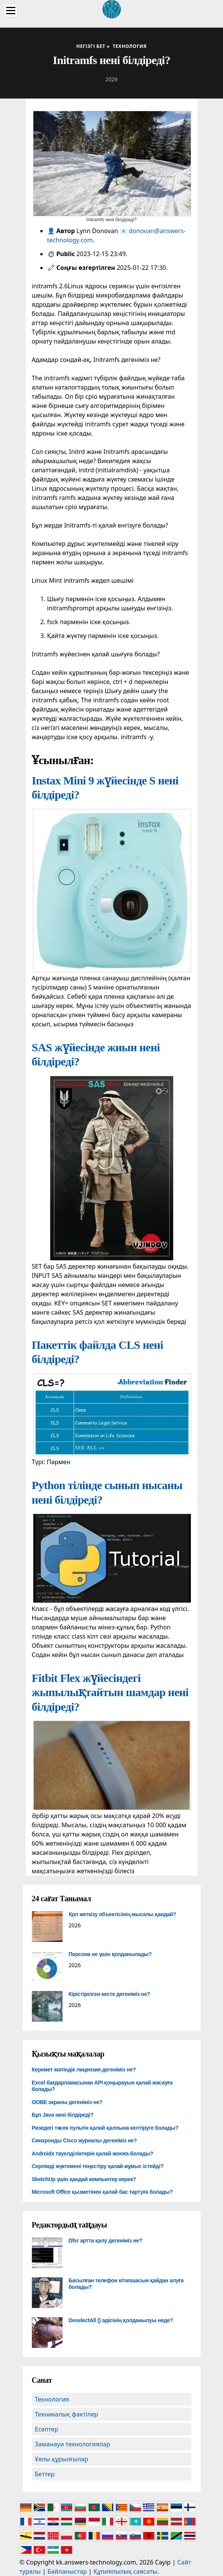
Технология (52, 2399)
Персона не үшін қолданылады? (110, 1954)
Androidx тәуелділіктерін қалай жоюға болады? (93, 2153)
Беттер (45, 2474)
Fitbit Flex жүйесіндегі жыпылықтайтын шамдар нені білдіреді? (110, 1692)
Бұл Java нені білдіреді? (63, 2115)
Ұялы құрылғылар (61, 2459)
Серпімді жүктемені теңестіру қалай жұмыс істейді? (98, 2166)
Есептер (46, 2429)
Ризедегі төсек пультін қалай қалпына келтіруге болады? (105, 2128)
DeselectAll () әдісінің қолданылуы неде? (121, 2320)
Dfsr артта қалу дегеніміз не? (105, 2240)
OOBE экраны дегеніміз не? (67, 2102)
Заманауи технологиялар (72, 2444)
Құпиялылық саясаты (125, 2571)
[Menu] (11, 10)
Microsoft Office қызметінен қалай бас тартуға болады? (102, 2192)
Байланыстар (67, 2571)
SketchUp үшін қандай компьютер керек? (84, 2179)
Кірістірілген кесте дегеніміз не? (109, 1994)
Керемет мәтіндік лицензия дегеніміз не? (84, 2069)
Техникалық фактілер (66, 2414)
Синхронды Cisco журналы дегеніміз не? (84, 2140)
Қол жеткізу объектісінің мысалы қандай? (122, 1914)
